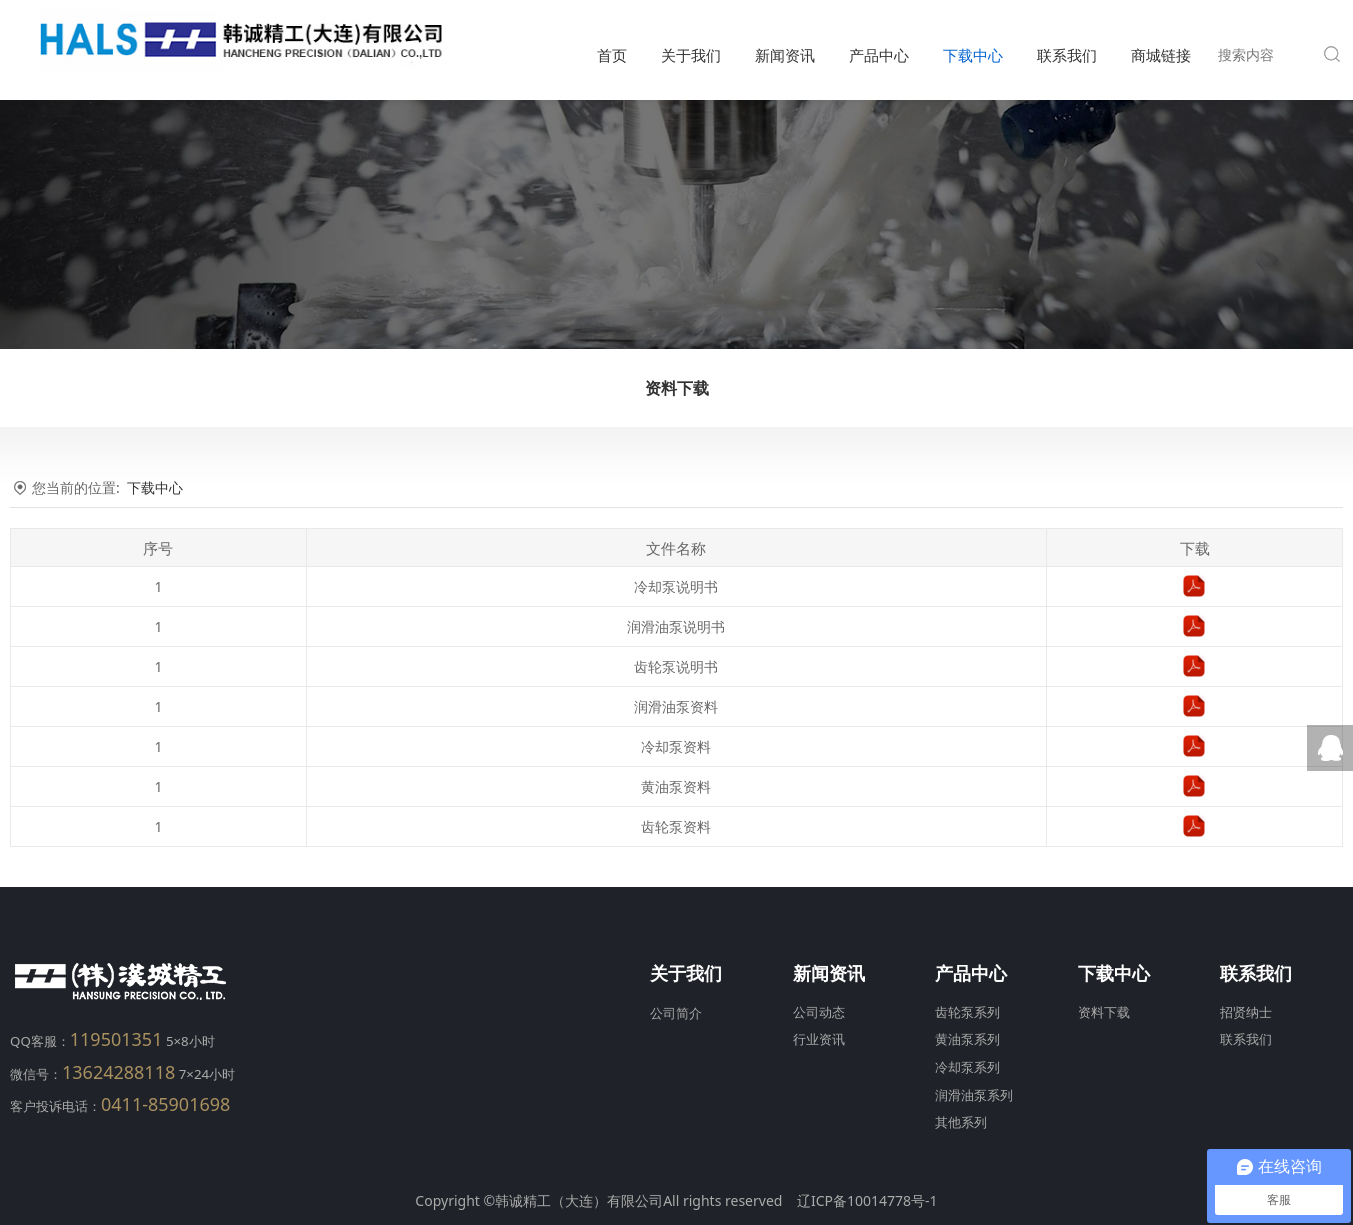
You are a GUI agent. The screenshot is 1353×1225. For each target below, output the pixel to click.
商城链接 (1161, 55)
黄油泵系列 (967, 1039)
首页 (612, 55)
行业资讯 (819, 1039)
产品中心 (879, 55)
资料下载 (677, 388)
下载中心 (973, 55)
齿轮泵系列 (967, 1012)
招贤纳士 (1246, 1012)
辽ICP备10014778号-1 (867, 1200)
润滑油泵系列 (974, 1095)
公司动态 (819, 1012)
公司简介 (676, 1013)
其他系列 (961, 1122)
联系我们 (1067, 55)
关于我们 (691, 55)
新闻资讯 (785, 55)
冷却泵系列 (967, 1067)
